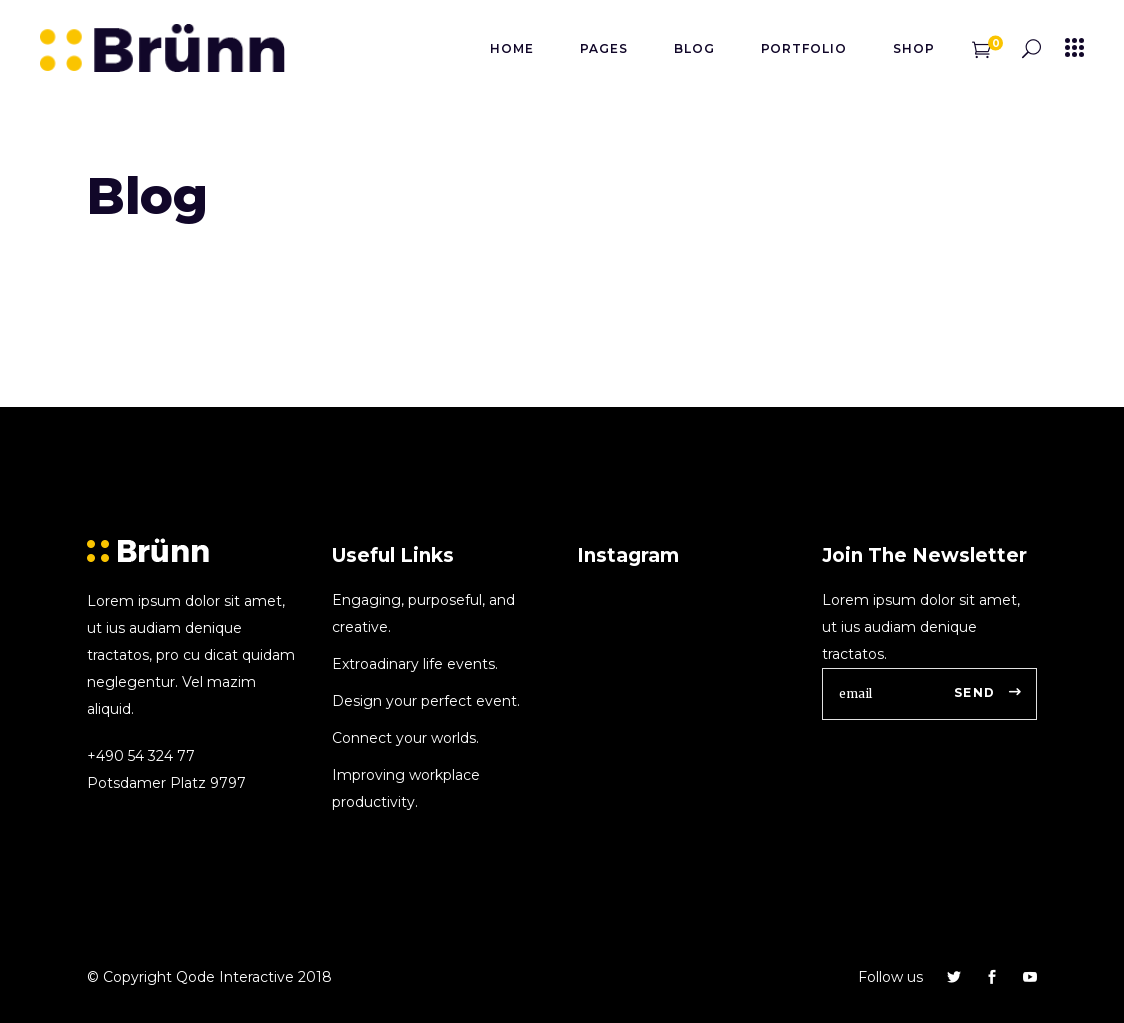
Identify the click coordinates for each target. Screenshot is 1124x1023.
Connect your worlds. (405, 738)
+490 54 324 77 (141, 756)
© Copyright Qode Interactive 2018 (209, 977)
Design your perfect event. (426, 701)
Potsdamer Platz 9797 (166, 783)
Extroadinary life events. (415, 664)
